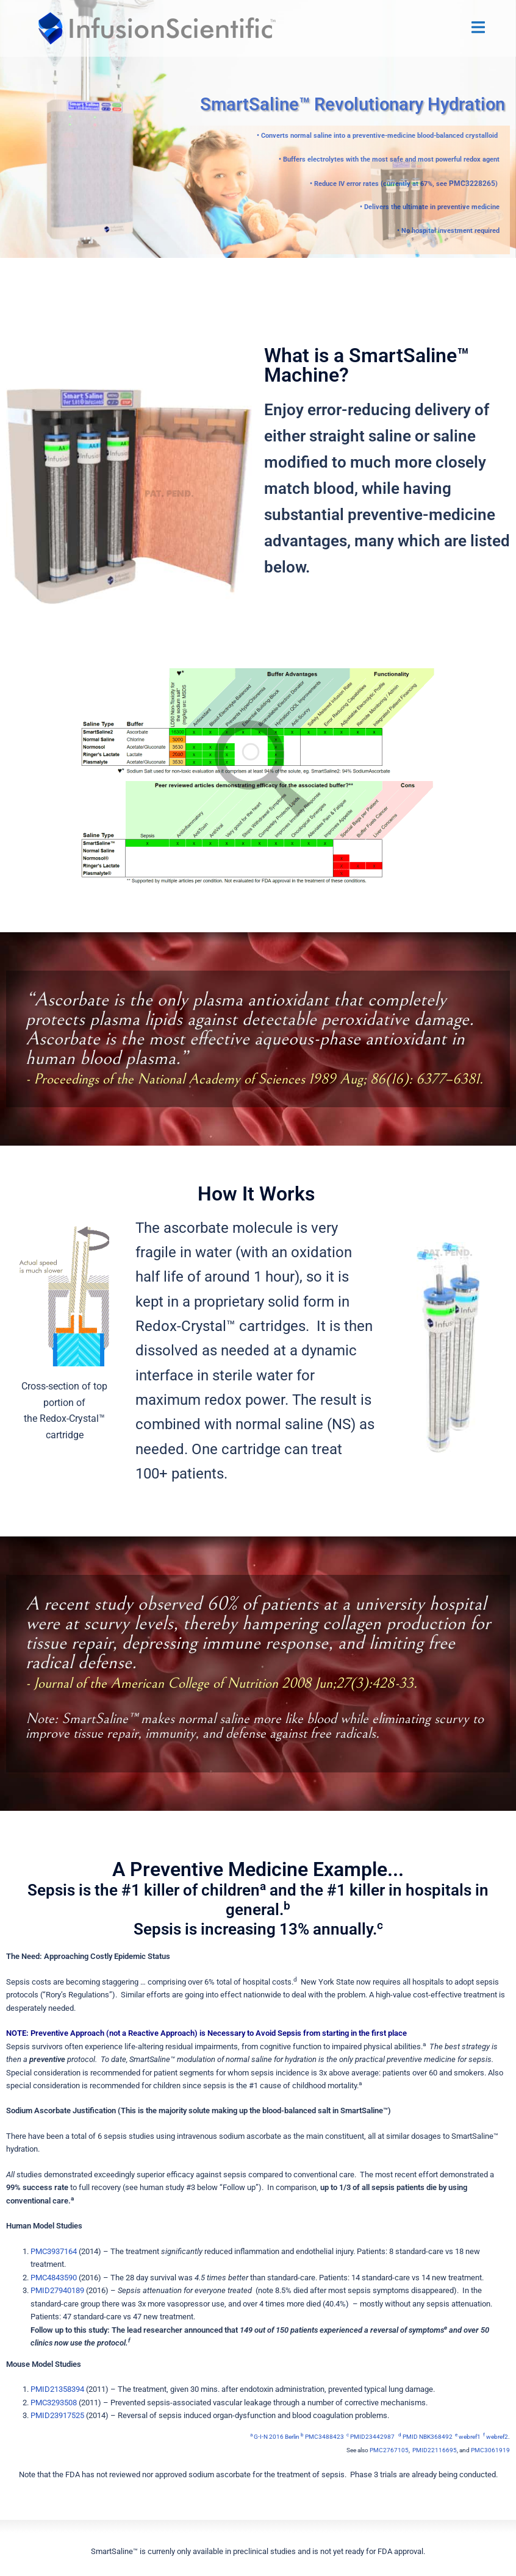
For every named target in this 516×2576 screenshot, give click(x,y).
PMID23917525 (57, 2414)
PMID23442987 (370, 2436)
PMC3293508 (53, 2402)
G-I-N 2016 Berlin (274, 2436)
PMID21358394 (57, 2388)
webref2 (495, 2436)
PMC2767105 (389, 2449)
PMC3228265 (475, 183)
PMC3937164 (53, 2250)
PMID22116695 (434, 2449)
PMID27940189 (57, 2289)
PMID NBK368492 (426, 2436)
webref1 (468, 2436)
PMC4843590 (53, 2277)
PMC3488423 (322, 2436)
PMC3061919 (490, 2449)
